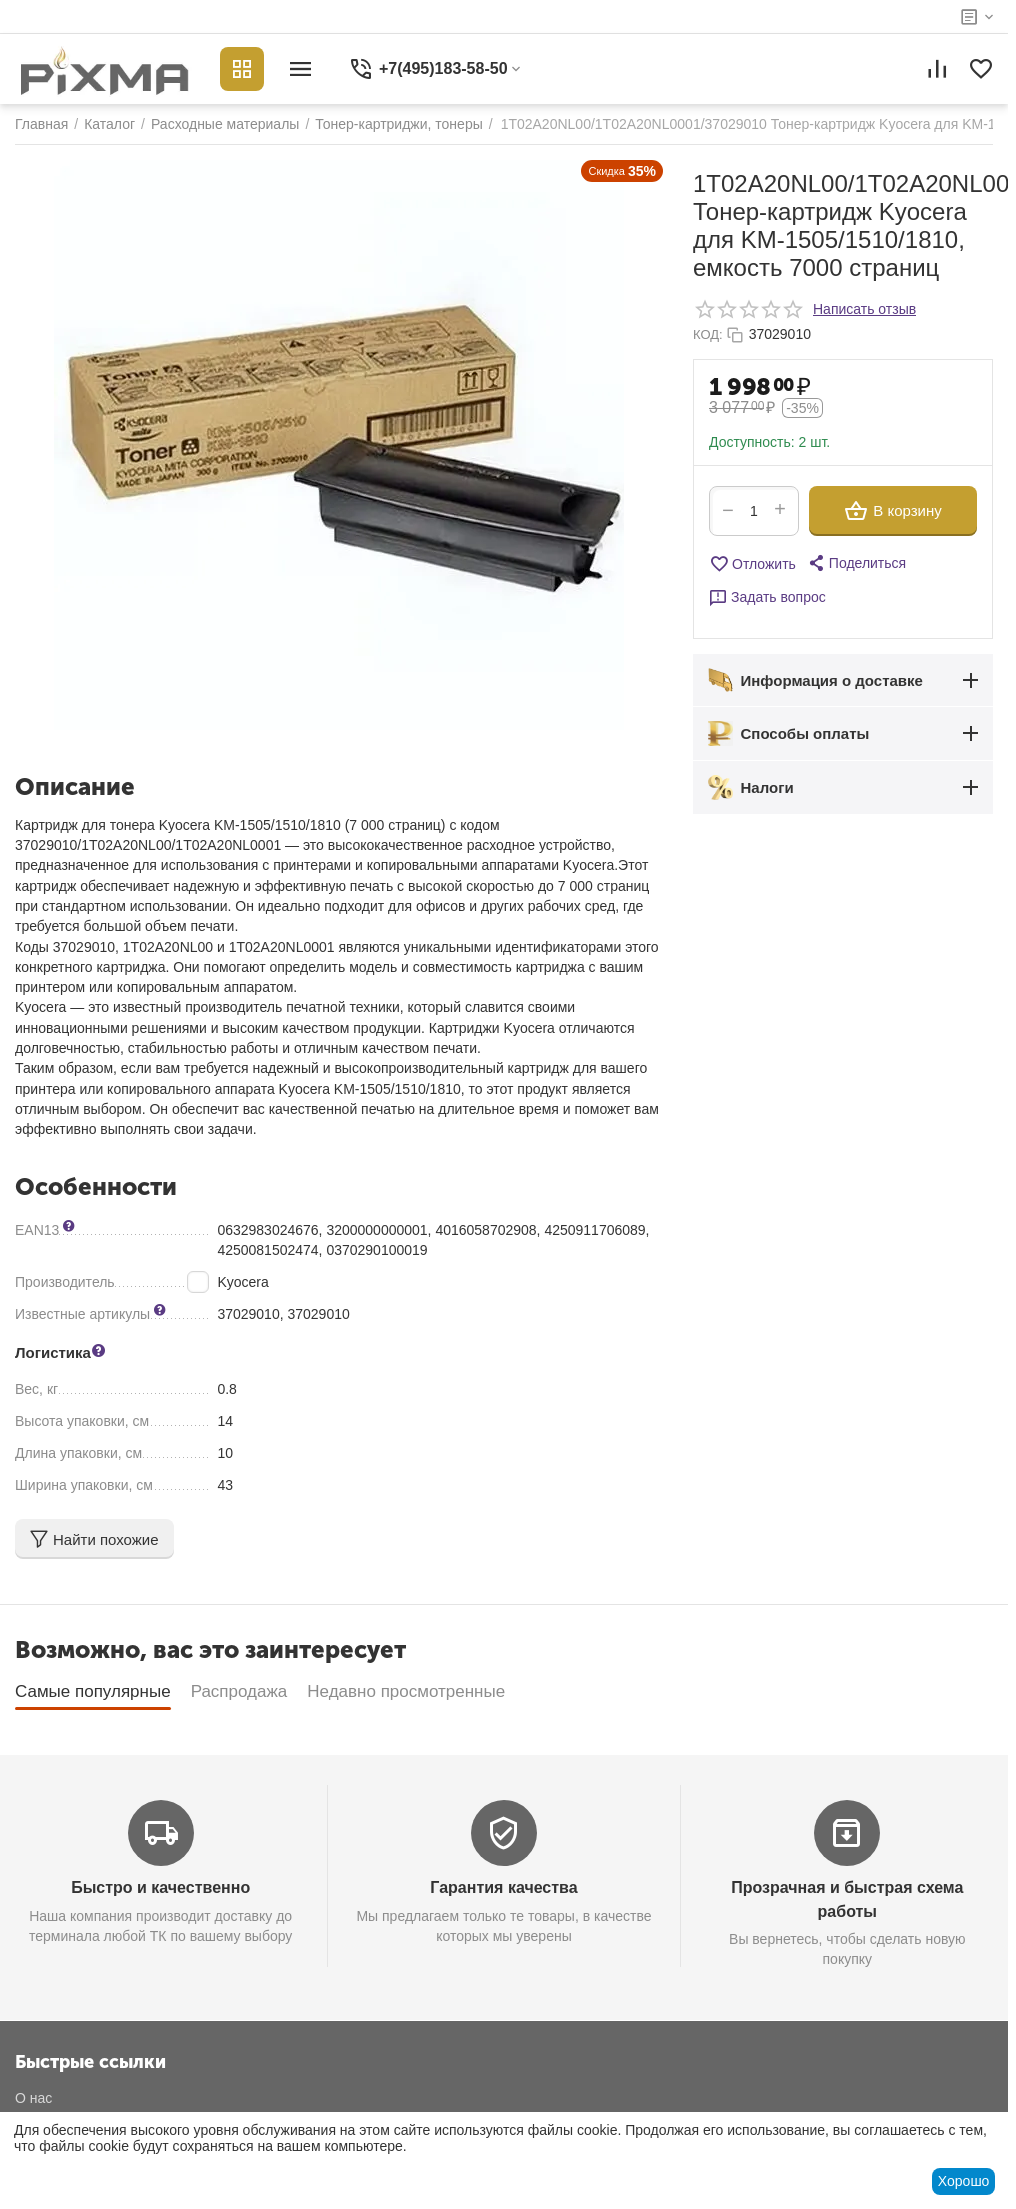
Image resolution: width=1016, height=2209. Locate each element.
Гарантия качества (503, 1887)
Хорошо (964, 2181)
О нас (33, 2098)
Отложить (752, 564)
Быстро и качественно (160, 1887)
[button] (856, 563)
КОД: (708, 334)
